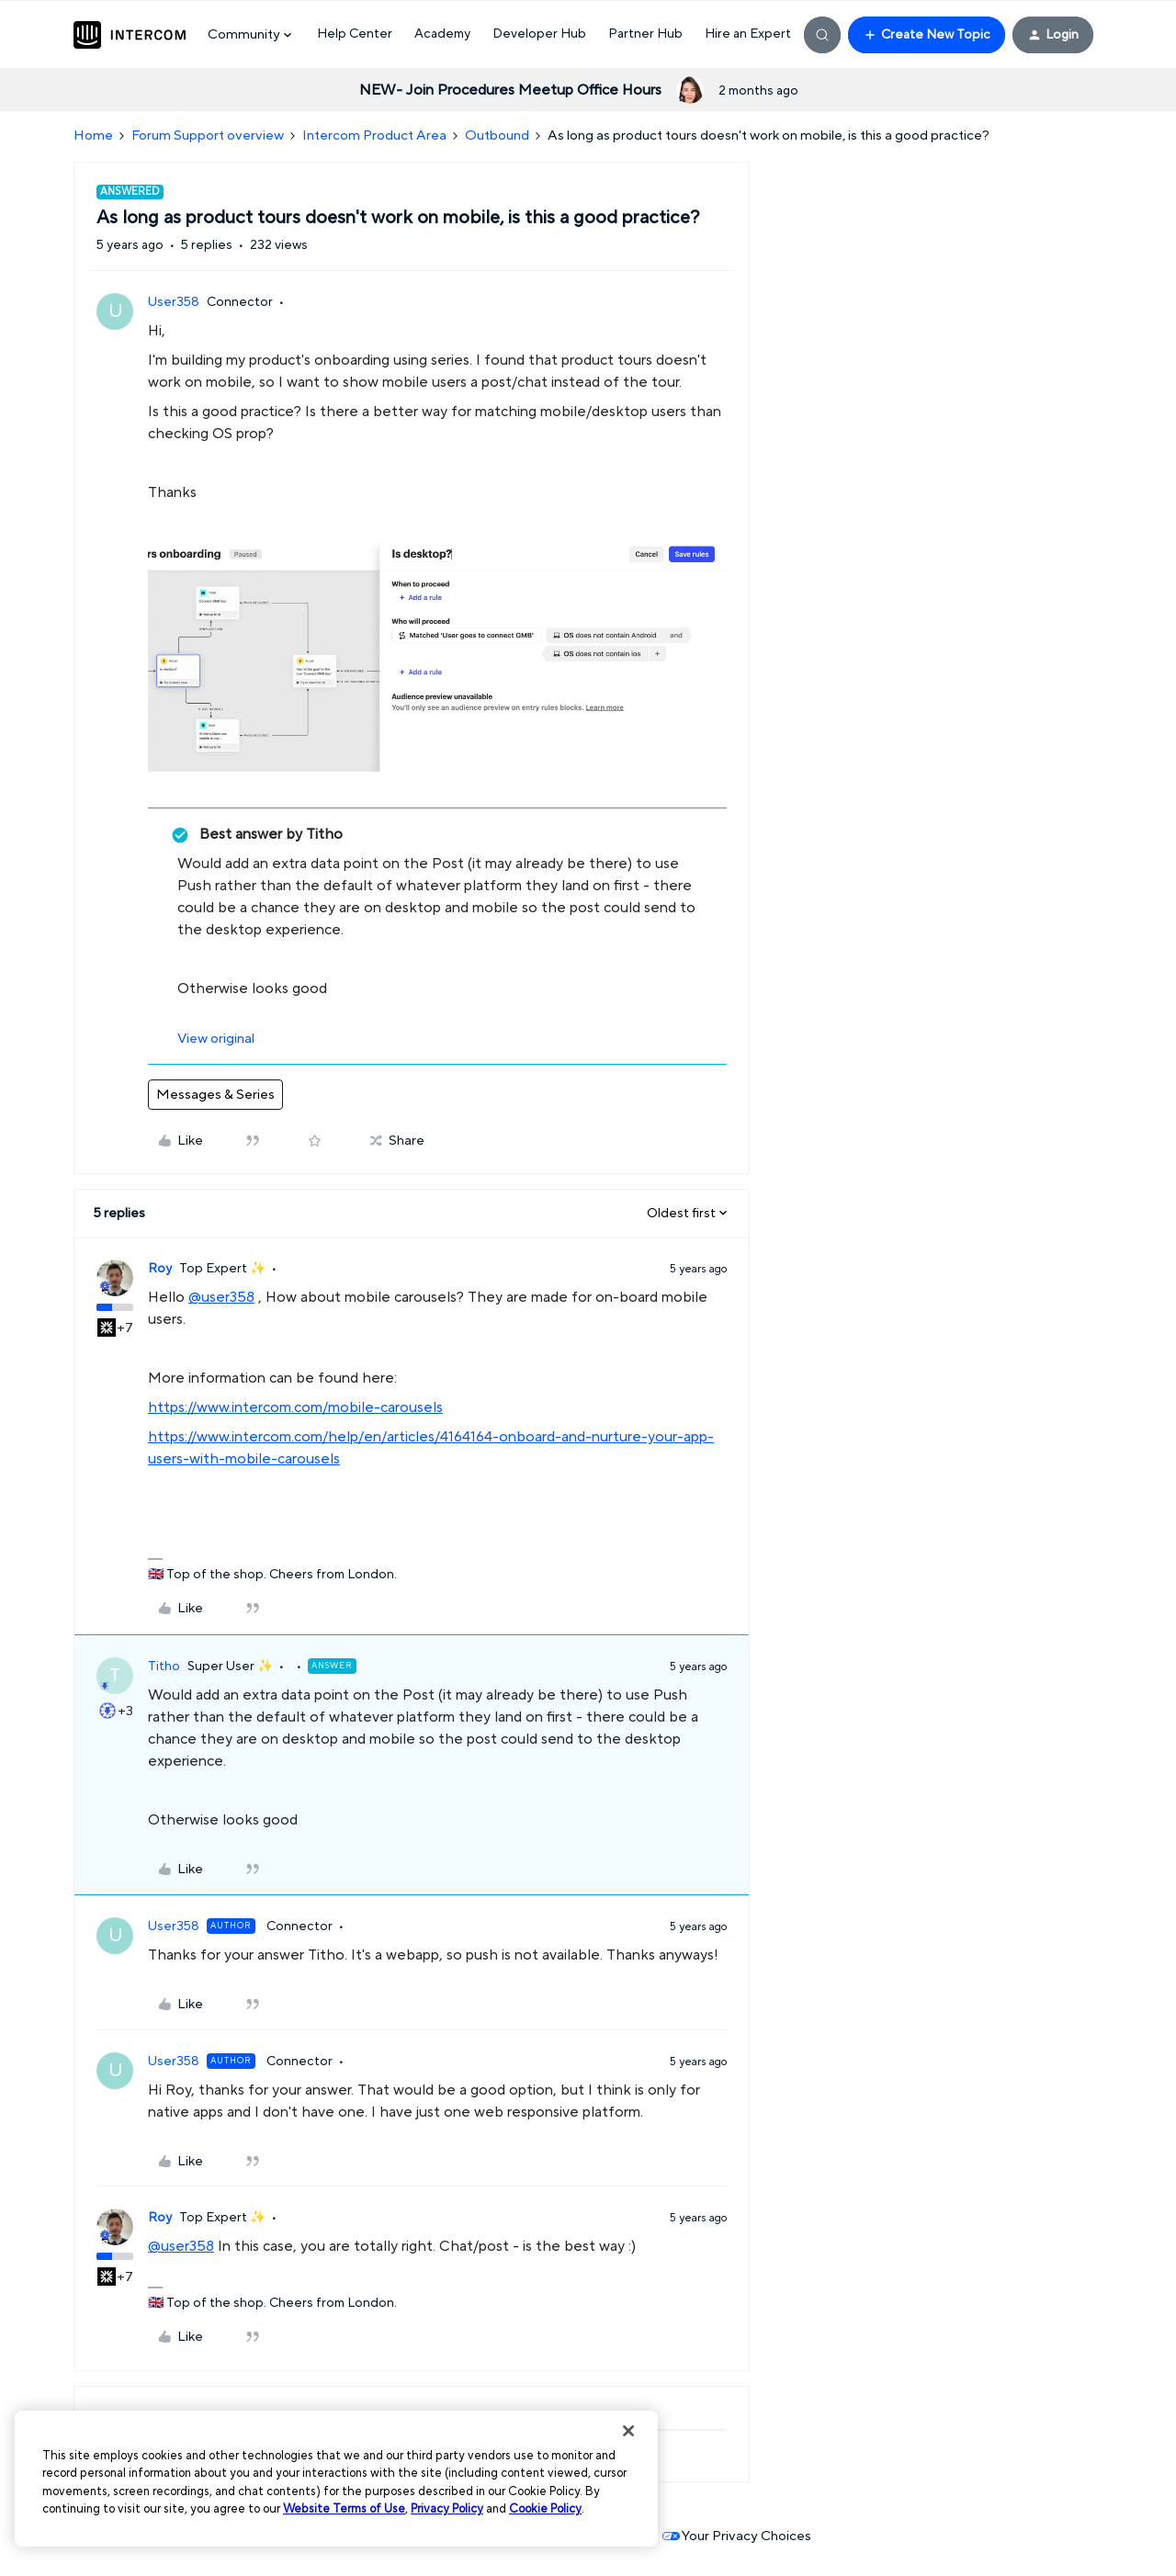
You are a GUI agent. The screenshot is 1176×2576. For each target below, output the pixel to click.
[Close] (628, 2431)
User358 (173, 302)
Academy (442, 34)
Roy (160, 1268)
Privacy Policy (447, 2509)
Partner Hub (645, 34)
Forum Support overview (207, 135)
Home (93, 135)
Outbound (497, 135)
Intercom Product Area (374, 135)
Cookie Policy (545, 2509)
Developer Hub (539, 34)
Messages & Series (215, 1094)
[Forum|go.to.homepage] (130, 35)
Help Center (354, 34)
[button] (926, 35)
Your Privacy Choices (736, 2536)
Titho (164, 1666)
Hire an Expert (748, 34)
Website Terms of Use (344, 2509)
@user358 (221, 1297)
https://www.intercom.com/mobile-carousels (295, 1407)
